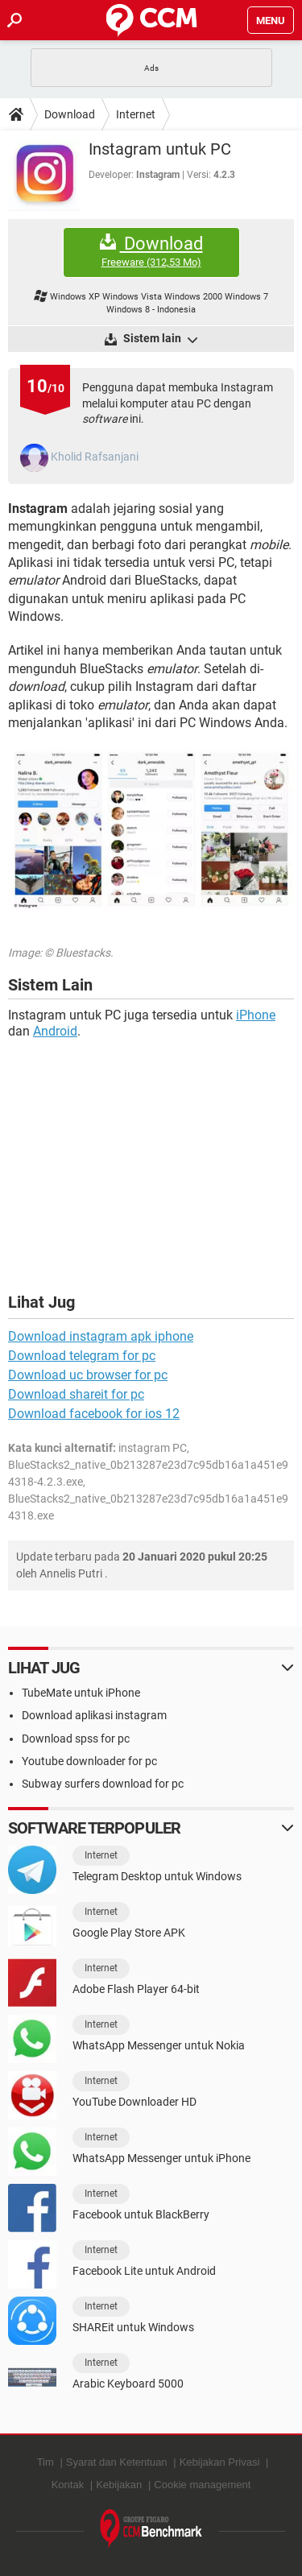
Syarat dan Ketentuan (117, 2462)
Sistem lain (159, 339)
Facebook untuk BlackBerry (140, 2214)
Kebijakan (119, 2485)
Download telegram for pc (81, 1355)
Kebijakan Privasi (220, 2462)
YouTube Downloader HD (134, 2101)
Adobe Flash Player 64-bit (136, 1989)
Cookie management (202, 2485)
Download (69, 114)
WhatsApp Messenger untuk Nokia (158, 2045)
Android (55, 1031)
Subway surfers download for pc (103, 1783)
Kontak (68, 2485)
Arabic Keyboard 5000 (128, 2383)
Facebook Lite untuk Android (144, 2270)
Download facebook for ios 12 (94, 1413)
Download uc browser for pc (88, 1375)
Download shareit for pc (76, 1394)
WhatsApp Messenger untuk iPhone (161, 2158)
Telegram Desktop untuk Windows (157, 1876)
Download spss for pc (76, 1738)
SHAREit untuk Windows (133, 2327)
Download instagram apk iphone (100, 1336)
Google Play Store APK (128, 1932)
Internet (135, 114)
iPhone (255, 1015)
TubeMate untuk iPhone (81, 1692)
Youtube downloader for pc (89, 1761)
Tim (45, 2462)
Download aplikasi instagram (94, 1715)
